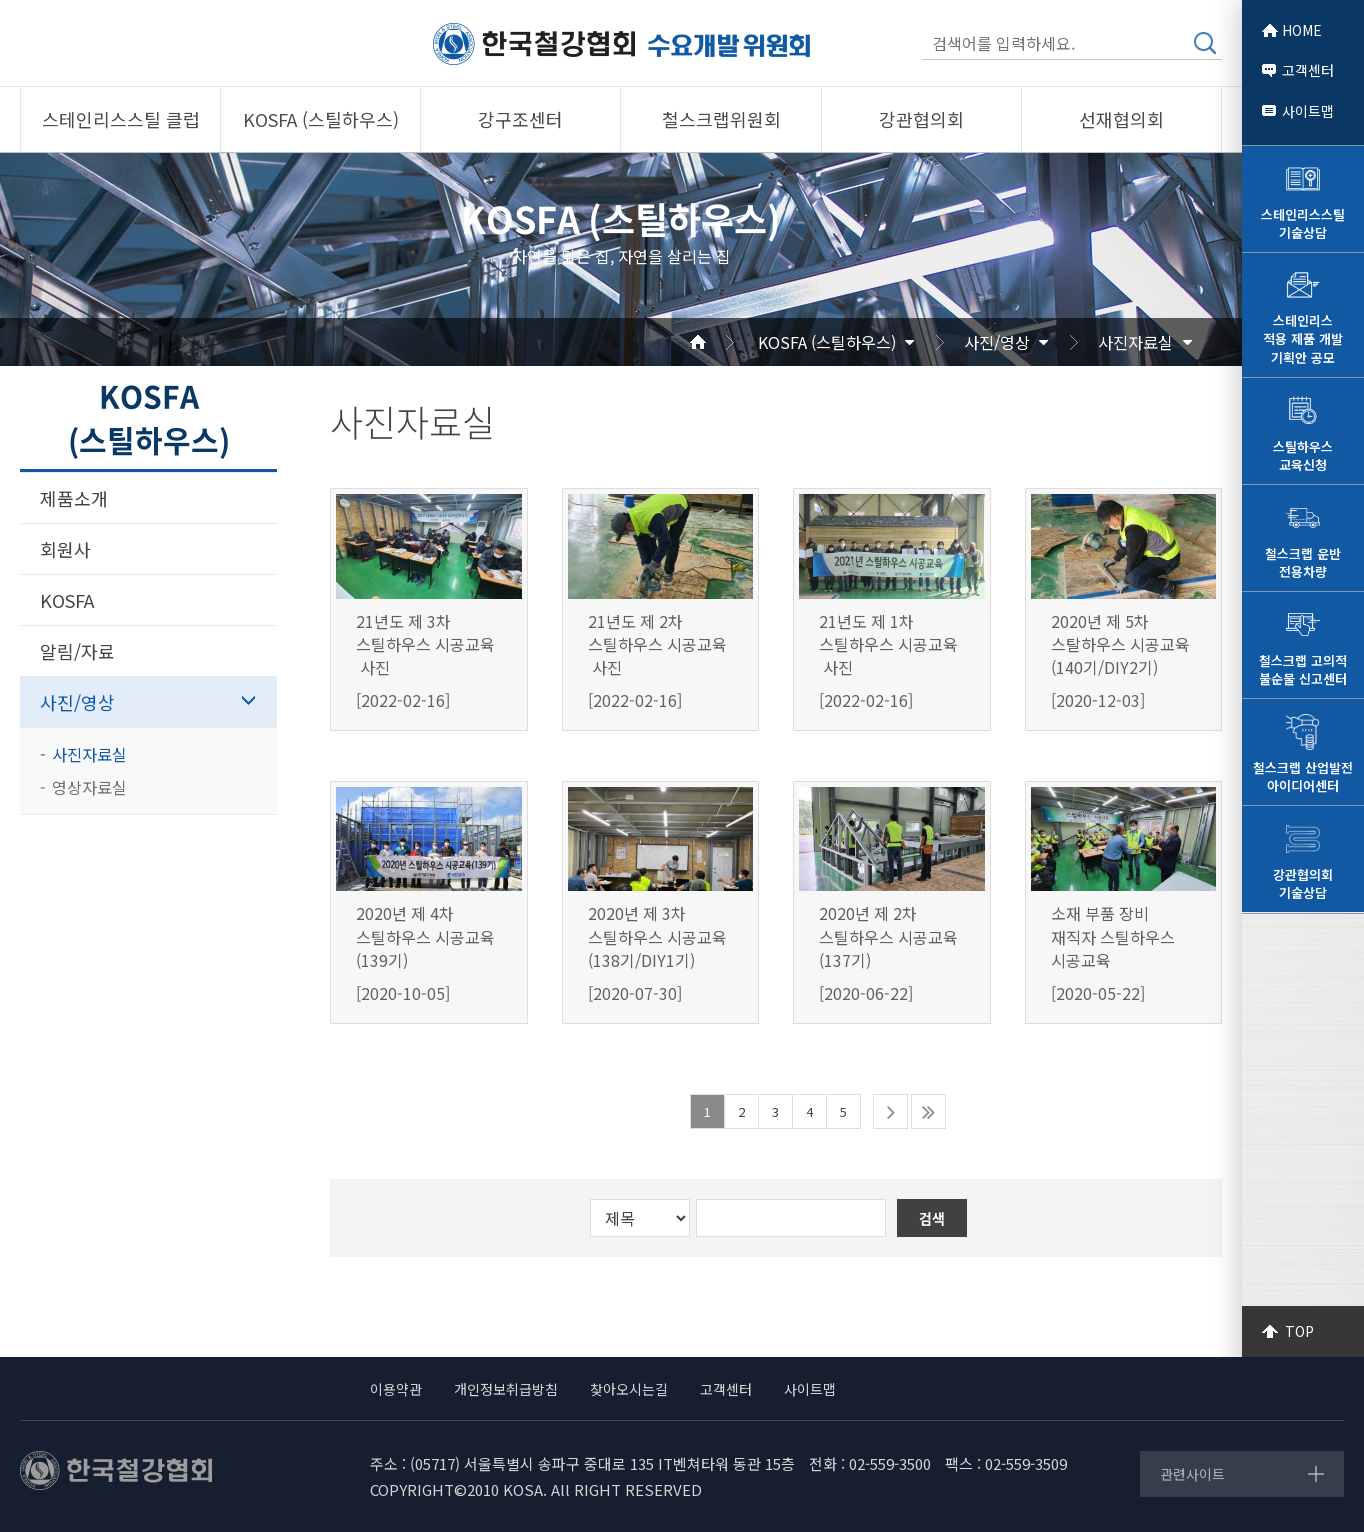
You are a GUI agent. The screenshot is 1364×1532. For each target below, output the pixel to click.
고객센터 (1308, 70)
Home (722, 342)
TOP (1299, 1331)
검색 (1205, 43)
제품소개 (74, 498)
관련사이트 (1192, 1474)
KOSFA (67, 600)
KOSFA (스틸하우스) (827, 342)
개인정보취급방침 (506, 1389)
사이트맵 (1308, 111)
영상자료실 (89, 787)
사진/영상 (997, 342)
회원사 (65, 549)
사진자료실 (1135, 342)
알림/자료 (77, 651)
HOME (1302, 30)
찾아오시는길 (629, 1389)
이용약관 (396, 1389)
